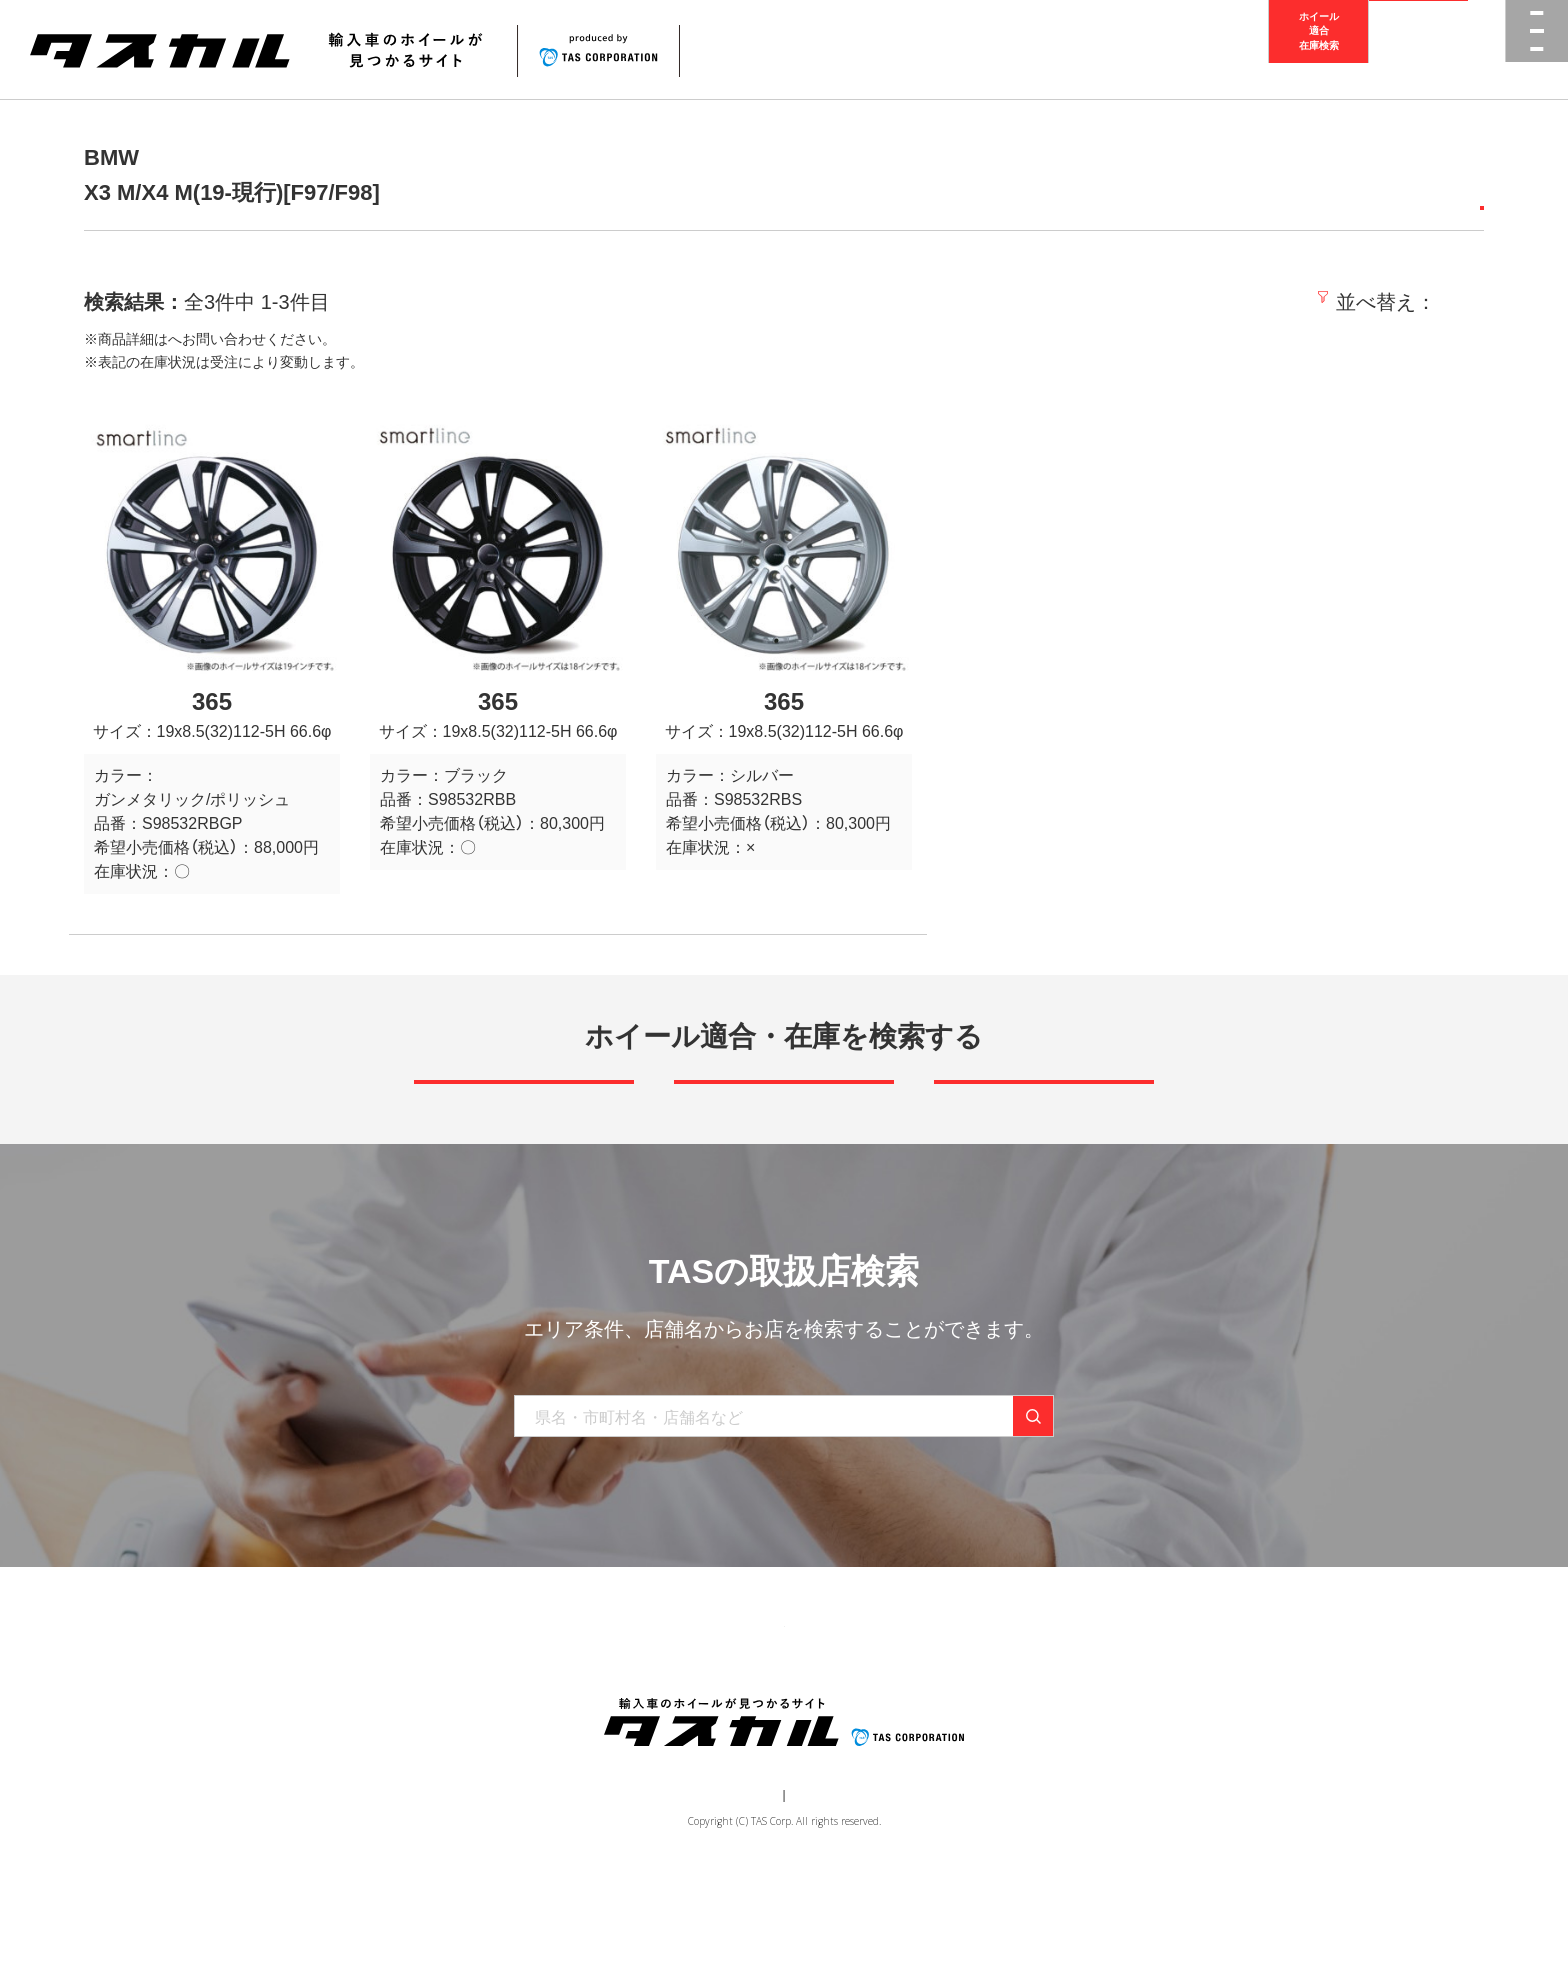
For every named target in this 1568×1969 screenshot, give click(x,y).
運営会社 (724, 1885)
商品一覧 (521, 1706)
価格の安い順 (1285, 302)
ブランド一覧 (621, 1706)
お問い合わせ (935, 1706)
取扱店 (189, 339)
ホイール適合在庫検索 (1319, 49)
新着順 (1179, 302)
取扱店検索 (1419, 49)
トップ (442, 1706)
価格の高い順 (1421, 302)
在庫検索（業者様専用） (1077, 1706)
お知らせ (835, 1706)
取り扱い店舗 (735, 1706)
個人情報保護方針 (820, 1885)
